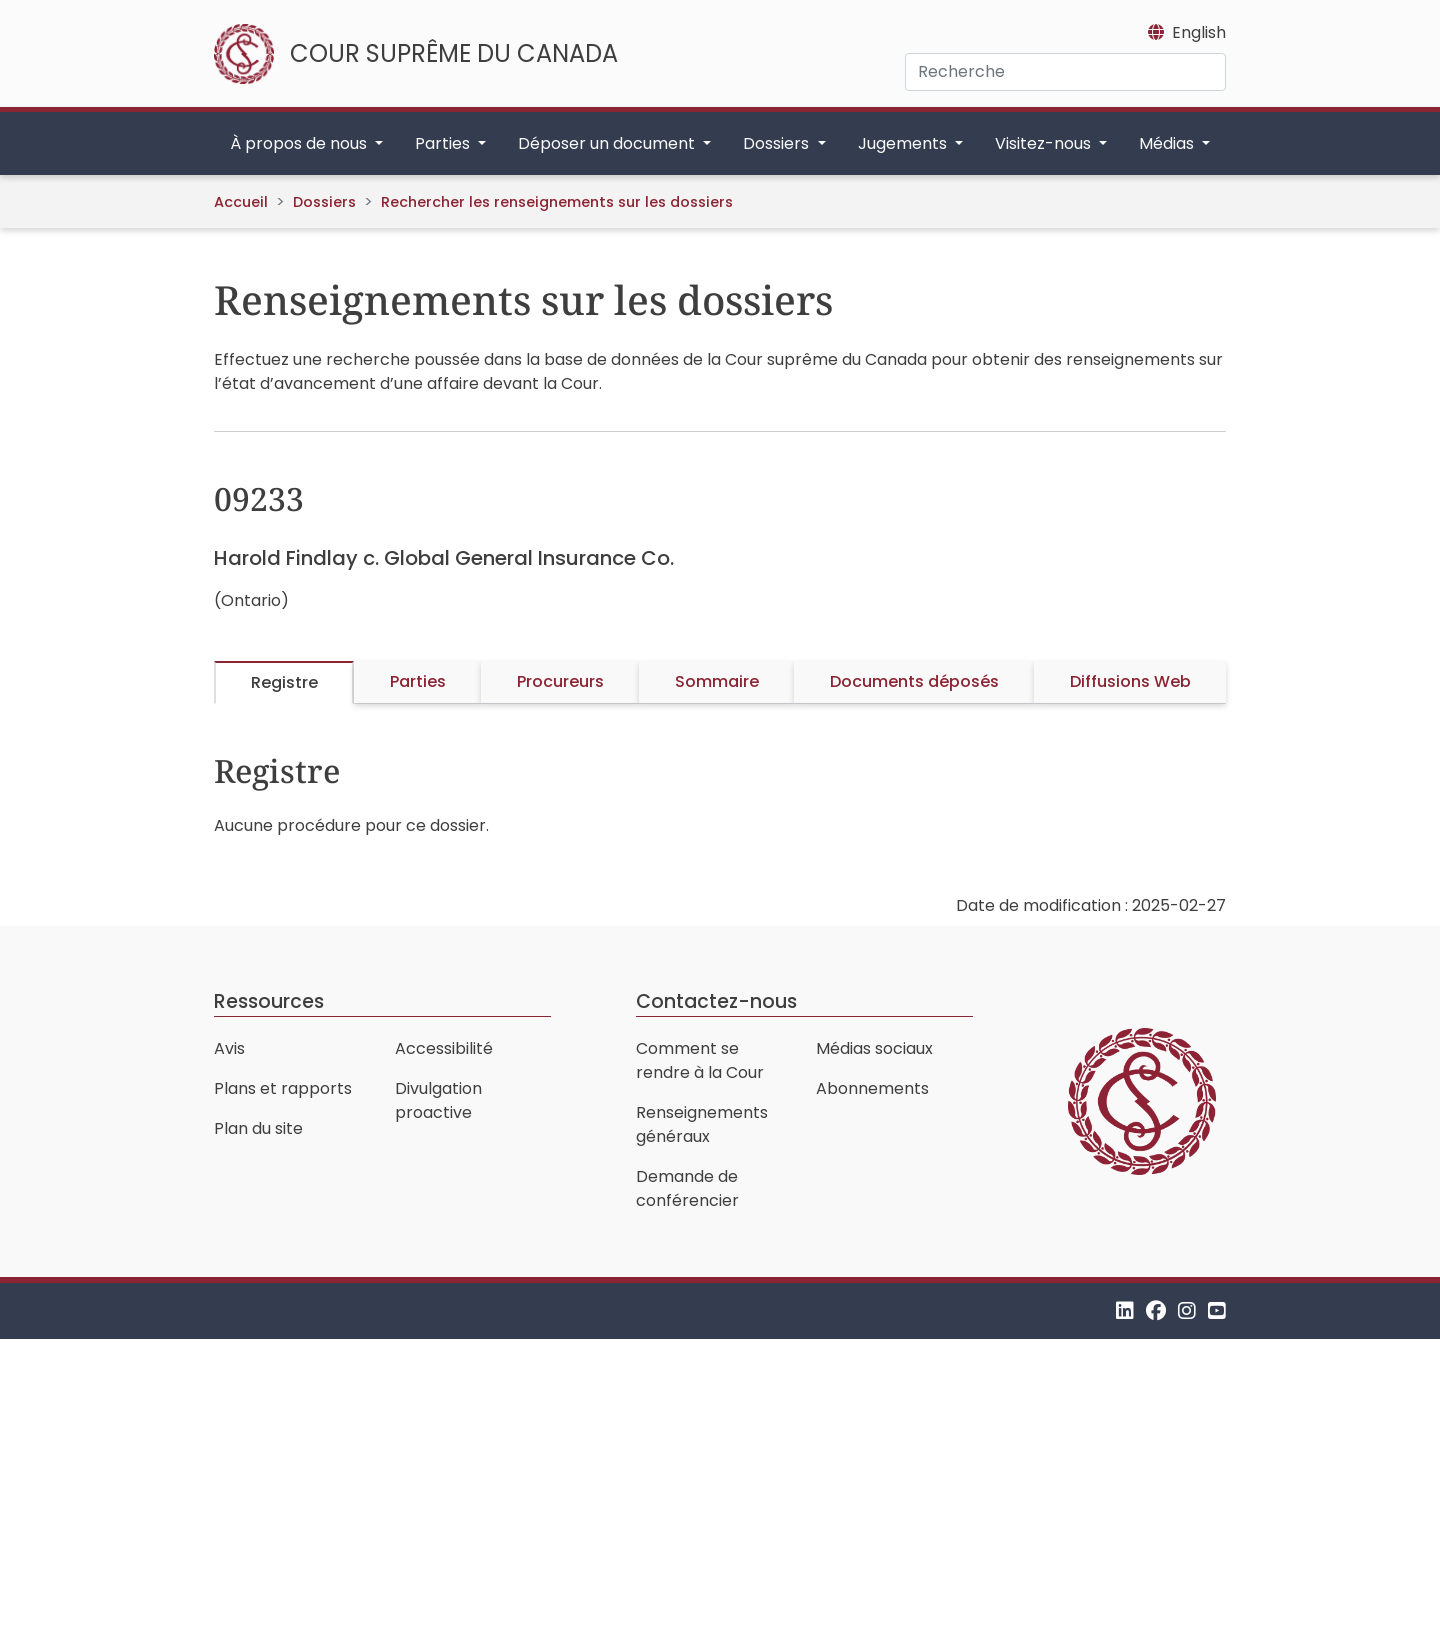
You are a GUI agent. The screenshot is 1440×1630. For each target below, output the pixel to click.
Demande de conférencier (687, 1188)
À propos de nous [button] (300, 143)
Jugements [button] (904, 143)
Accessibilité (444, 1048)
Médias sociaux (874, 1048)
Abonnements (872, 1088)
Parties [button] (444, 143)
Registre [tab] (284, 682)
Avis (229, 1048)
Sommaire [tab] (717, 681)
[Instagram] (1187, 1310)
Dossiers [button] (778, 143)
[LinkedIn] (1125, 1310)
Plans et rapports (283, 1088)
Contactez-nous (716, 1001)
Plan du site (258, 1128)
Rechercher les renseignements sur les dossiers (557, 202)
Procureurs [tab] (560, 681)
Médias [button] (1168, 143)
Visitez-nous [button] (1045, 143)
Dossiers (324, 202)
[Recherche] (1065, 72)
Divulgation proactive (438, 1100)
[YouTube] (1217, 1310)
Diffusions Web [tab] (1130, 681)
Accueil (241, 202)
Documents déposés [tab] (914, 681)
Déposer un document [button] (608, 143)
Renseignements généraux (702, 1124)
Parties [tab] (418, 681)
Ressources (269, 1001)
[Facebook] (1156, 1310)
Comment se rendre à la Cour (700, 1060)
